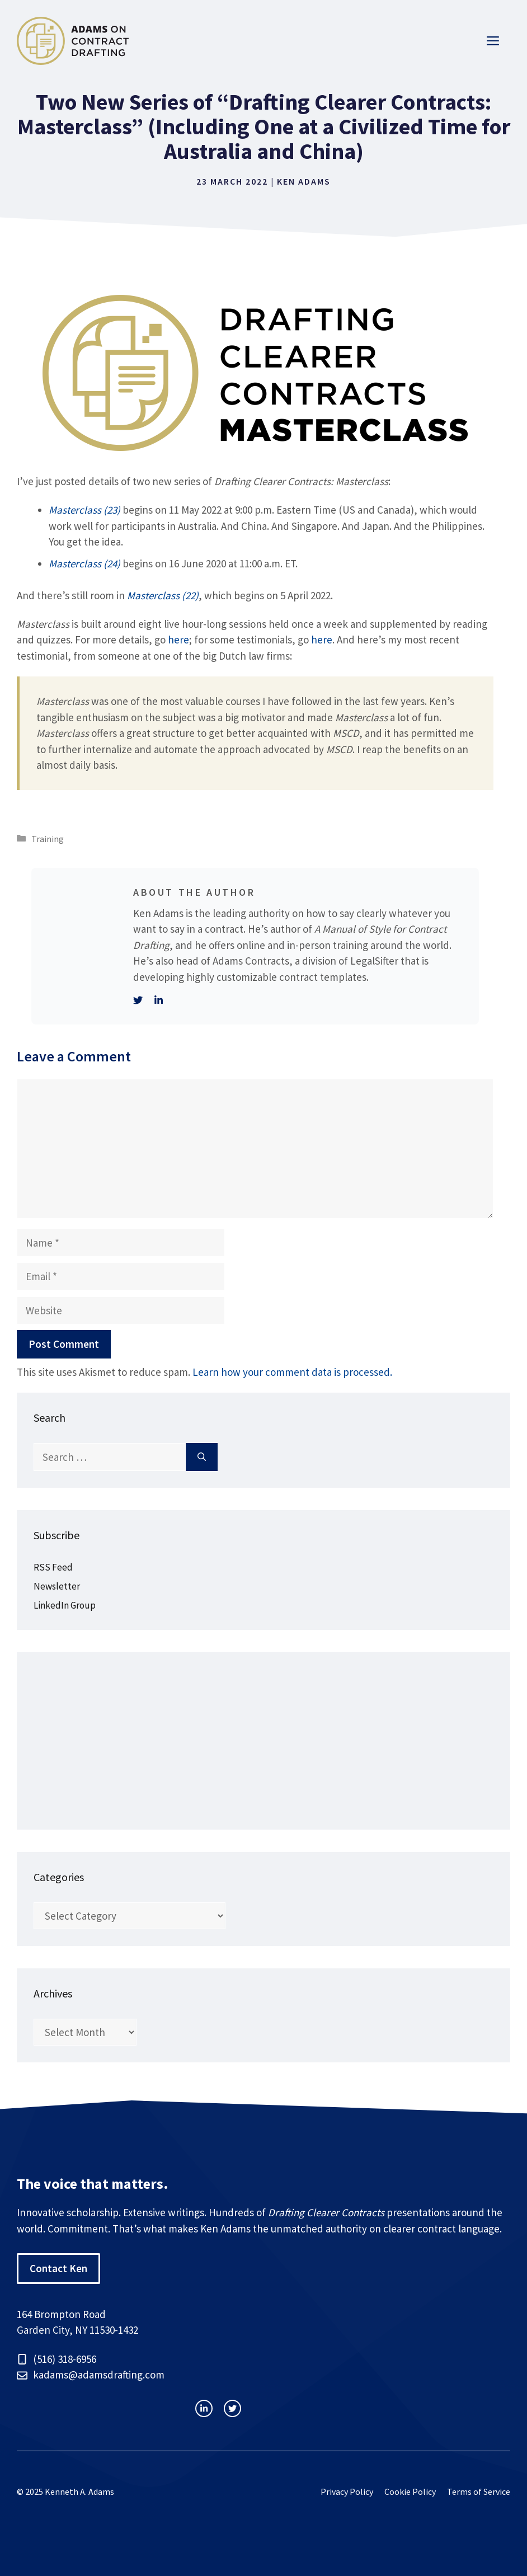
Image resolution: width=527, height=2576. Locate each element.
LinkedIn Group (65, 1605)
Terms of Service (478, 2491)
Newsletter (57, 1586)
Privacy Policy (347, 2491)
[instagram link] (204, 2408)
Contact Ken (58, 2268)
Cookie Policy (410, 2491)
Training (47, 838)
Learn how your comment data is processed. (292, 1372)
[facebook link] (232, 2408)
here (178, 639)
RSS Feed (53, 1567)
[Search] (202, 1457)
